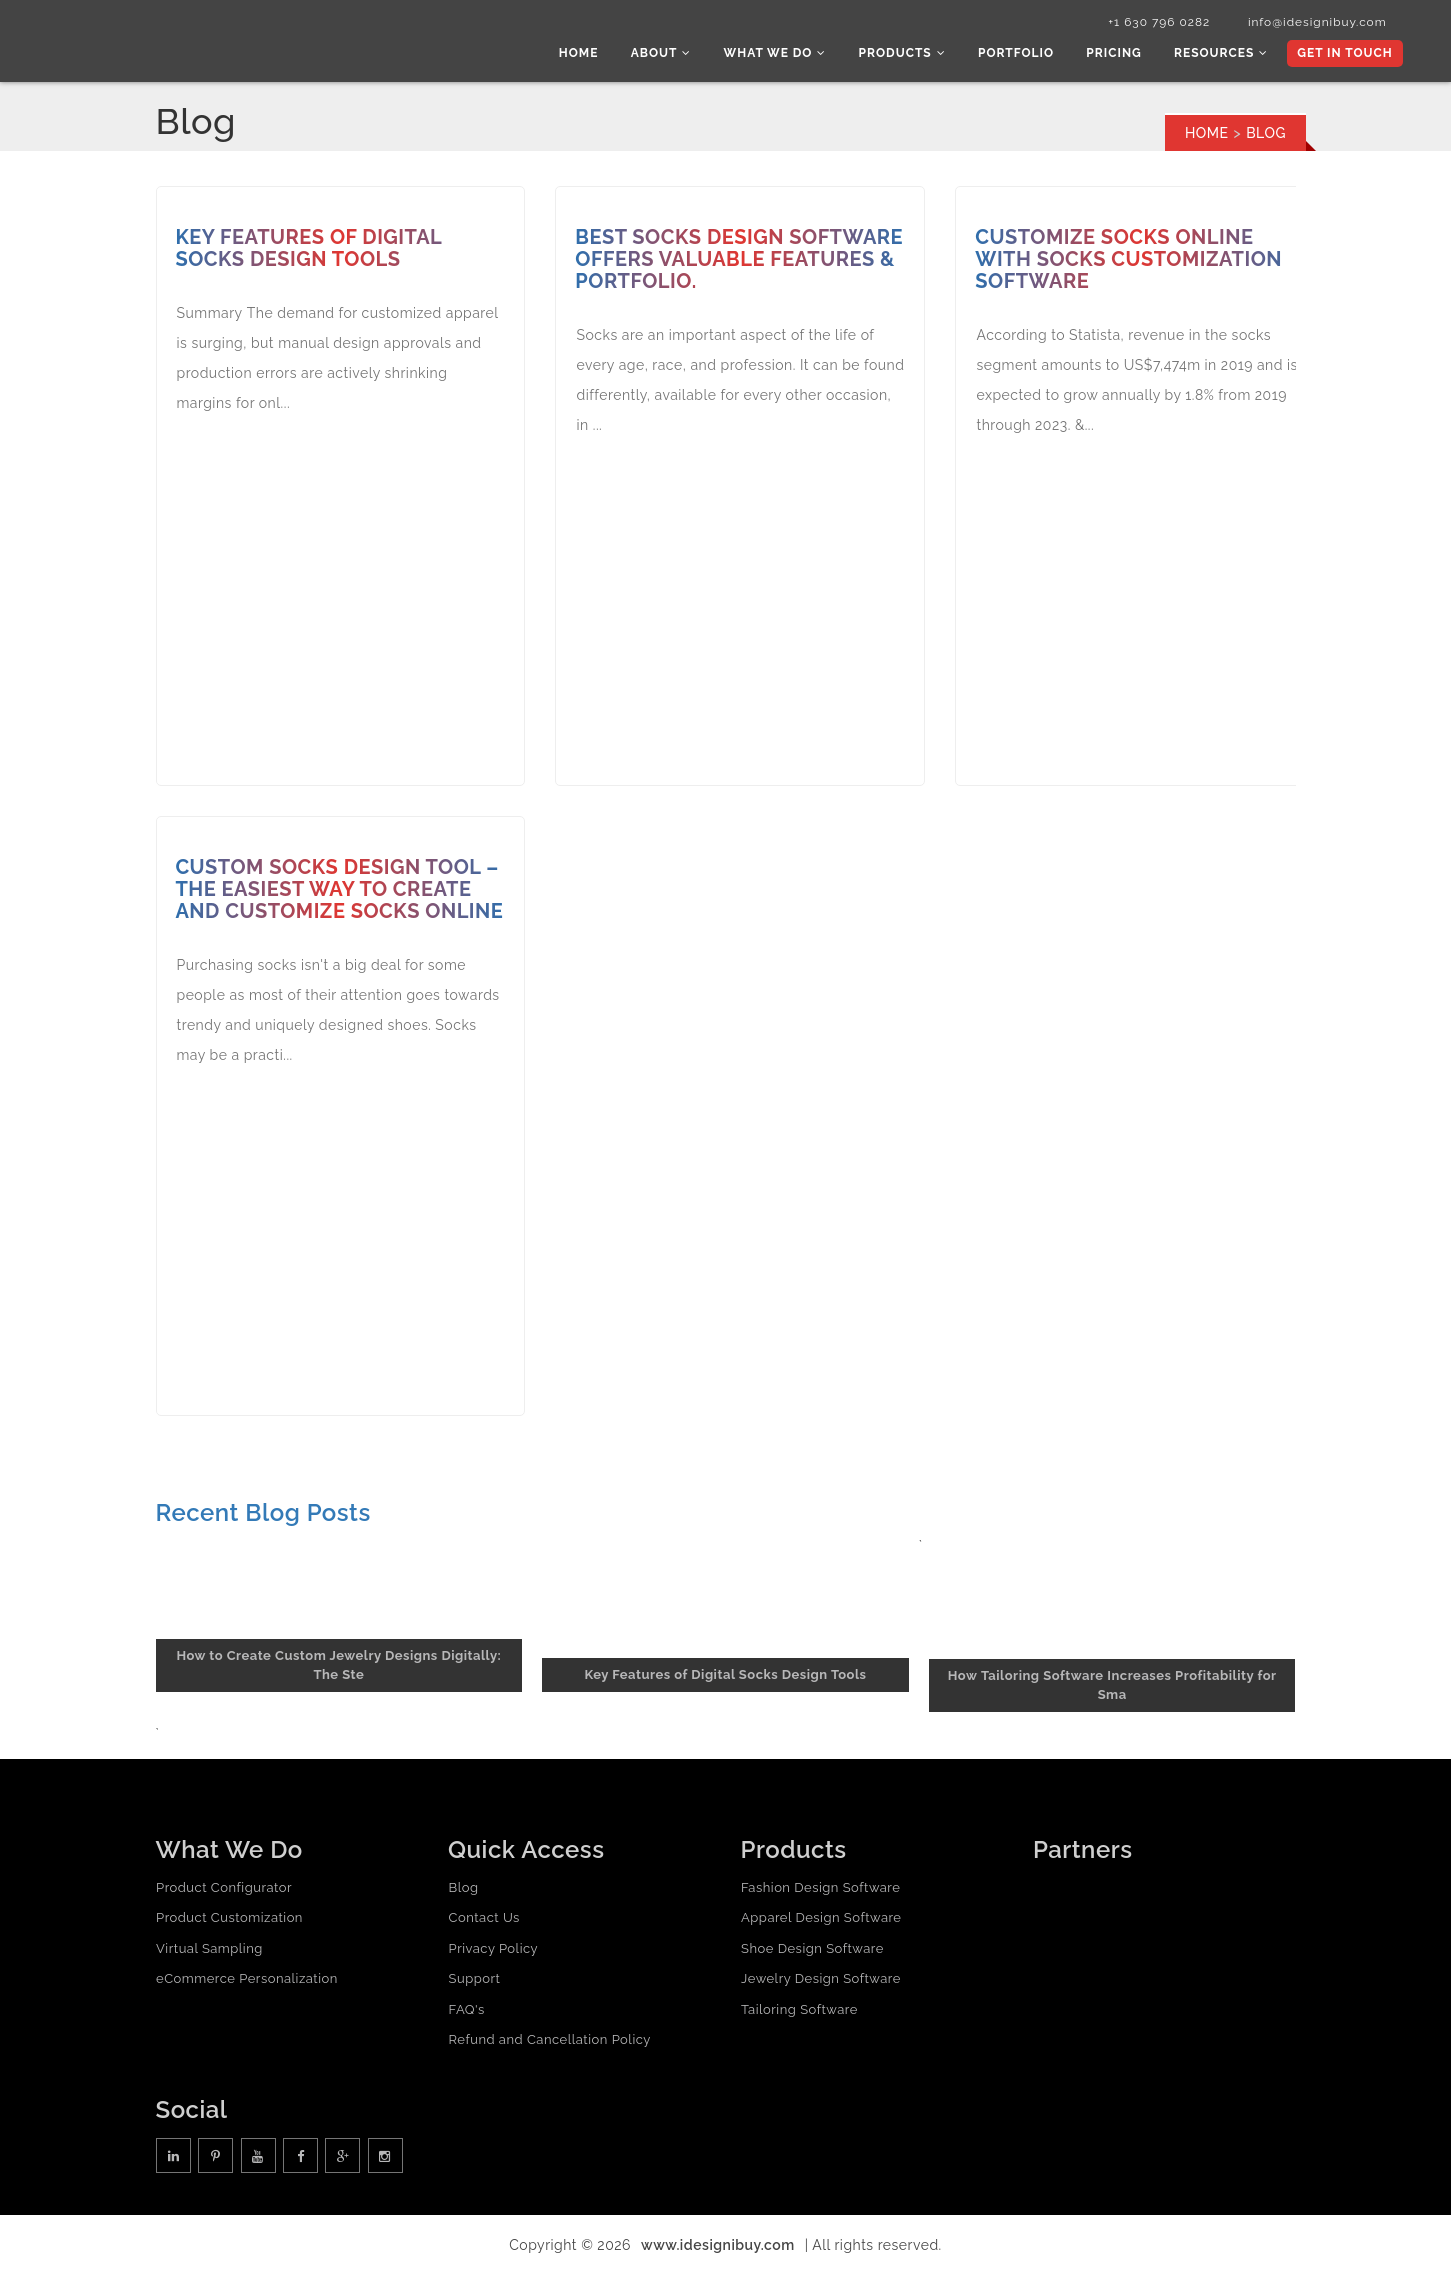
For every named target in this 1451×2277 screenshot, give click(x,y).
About (674, 55)
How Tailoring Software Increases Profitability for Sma (1112, 1688)
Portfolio (1023, 55)
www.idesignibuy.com (718, 2247)
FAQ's (466, 2011)
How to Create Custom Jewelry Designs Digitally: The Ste (338, 1668)
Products (910, 55)
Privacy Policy (493, 1950)
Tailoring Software (799, 2011)
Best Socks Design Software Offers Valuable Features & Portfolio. (740, 262)
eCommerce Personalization (247, 1981)
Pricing (1118, 55)
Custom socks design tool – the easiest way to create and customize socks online (341, 892)
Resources (1223, 55)
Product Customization (229, 1920)
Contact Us (483, 1920)
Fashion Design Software (820, 1889)
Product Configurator (224, 1889)
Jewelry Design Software (821, 1981)
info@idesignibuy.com (1311, 23)
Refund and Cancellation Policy (549, 2042)
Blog (463, 1889)
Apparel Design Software (821, 1920)
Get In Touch (1343, 55)
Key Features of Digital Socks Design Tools (310, 251)
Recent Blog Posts (263, 1514)
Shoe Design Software (812, 1950)
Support (474, 1981)
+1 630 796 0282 (1149, 23)
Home (594, 55)
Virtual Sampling (209, 1950)
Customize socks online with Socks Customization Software (1129, 262)
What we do (786, 55)
